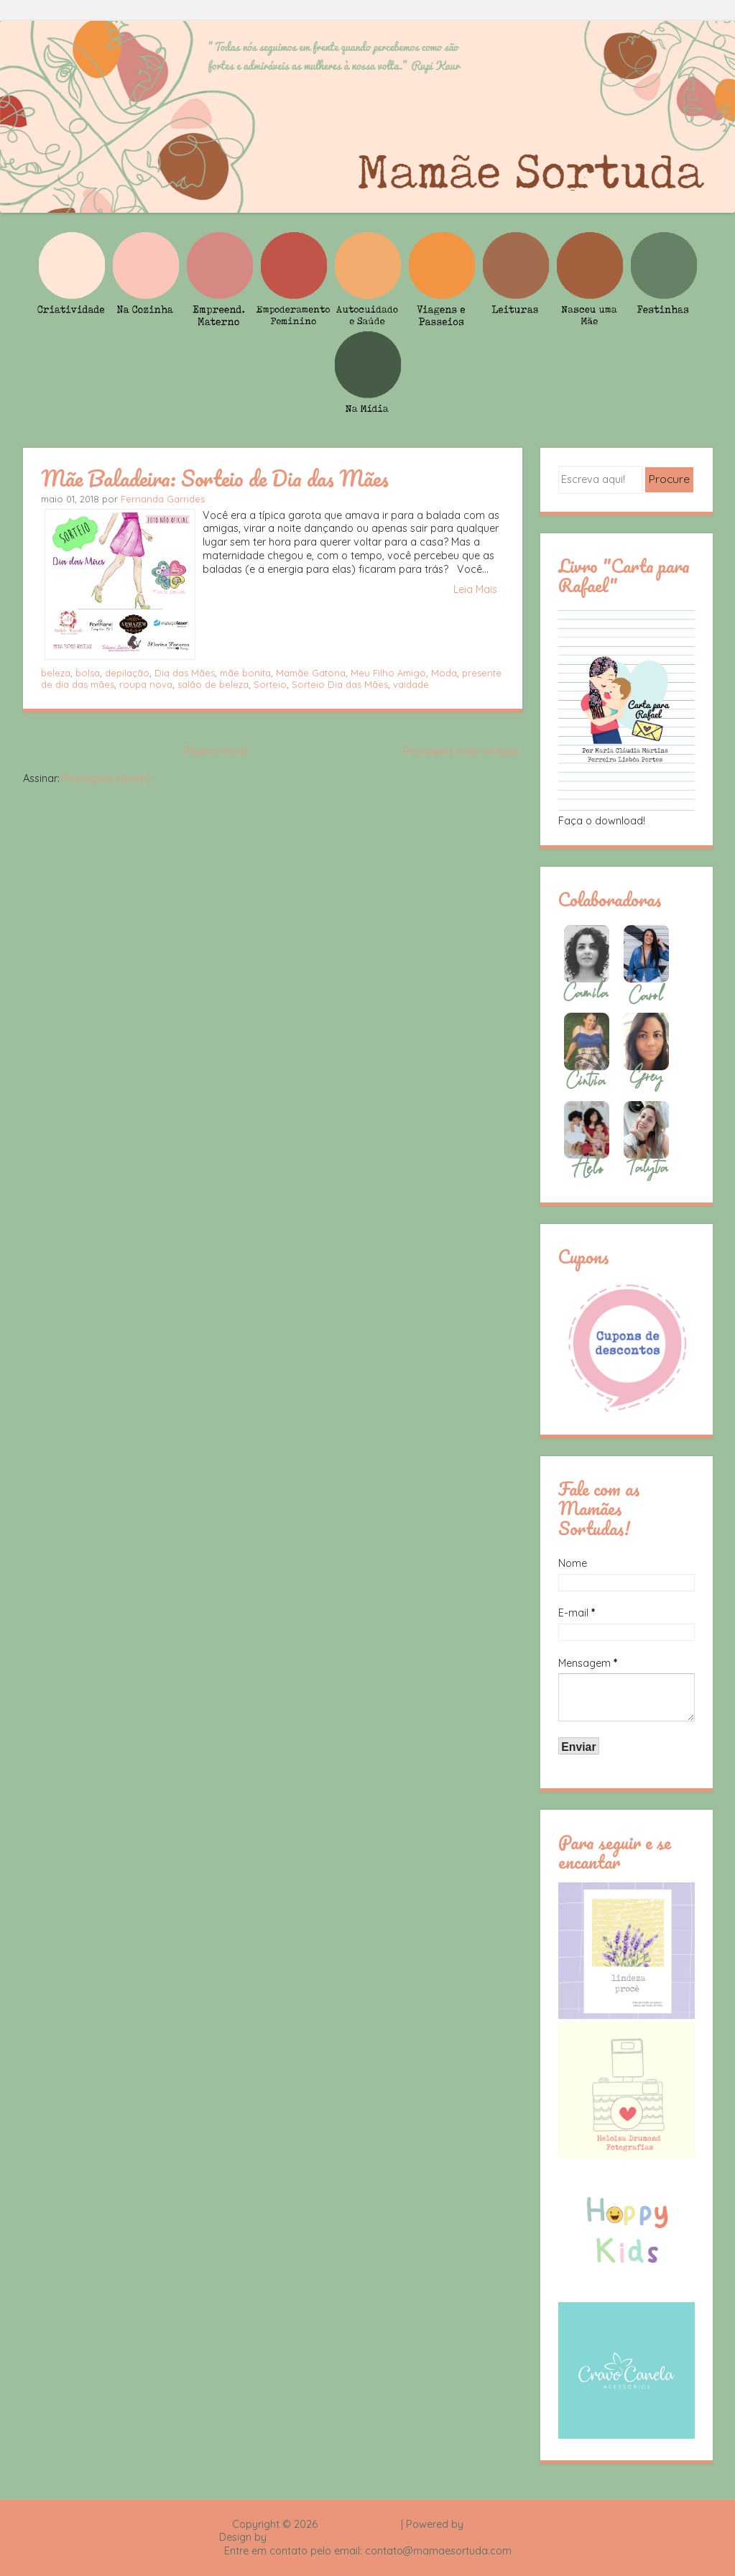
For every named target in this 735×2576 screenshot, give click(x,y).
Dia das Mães (184, 672)
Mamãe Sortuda (359, 2524)
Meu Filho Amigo (388, 672)
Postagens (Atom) (107, 778)
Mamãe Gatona (311, 672)
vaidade (411, 684)
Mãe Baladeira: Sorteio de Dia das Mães (215, 478)
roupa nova (145, 684)
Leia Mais (475, 589)
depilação (127, 672)
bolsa (87, 672)
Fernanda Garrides (163, 499)
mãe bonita (245, 672)
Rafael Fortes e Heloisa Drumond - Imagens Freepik (393, 2537)
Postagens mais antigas (461, 751)
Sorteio (270, 684)
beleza (55, 672)
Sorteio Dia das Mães (340, 684)
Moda (444, 672)
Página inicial (214, 751)
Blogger (485, 2524)
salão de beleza (213, 684)
